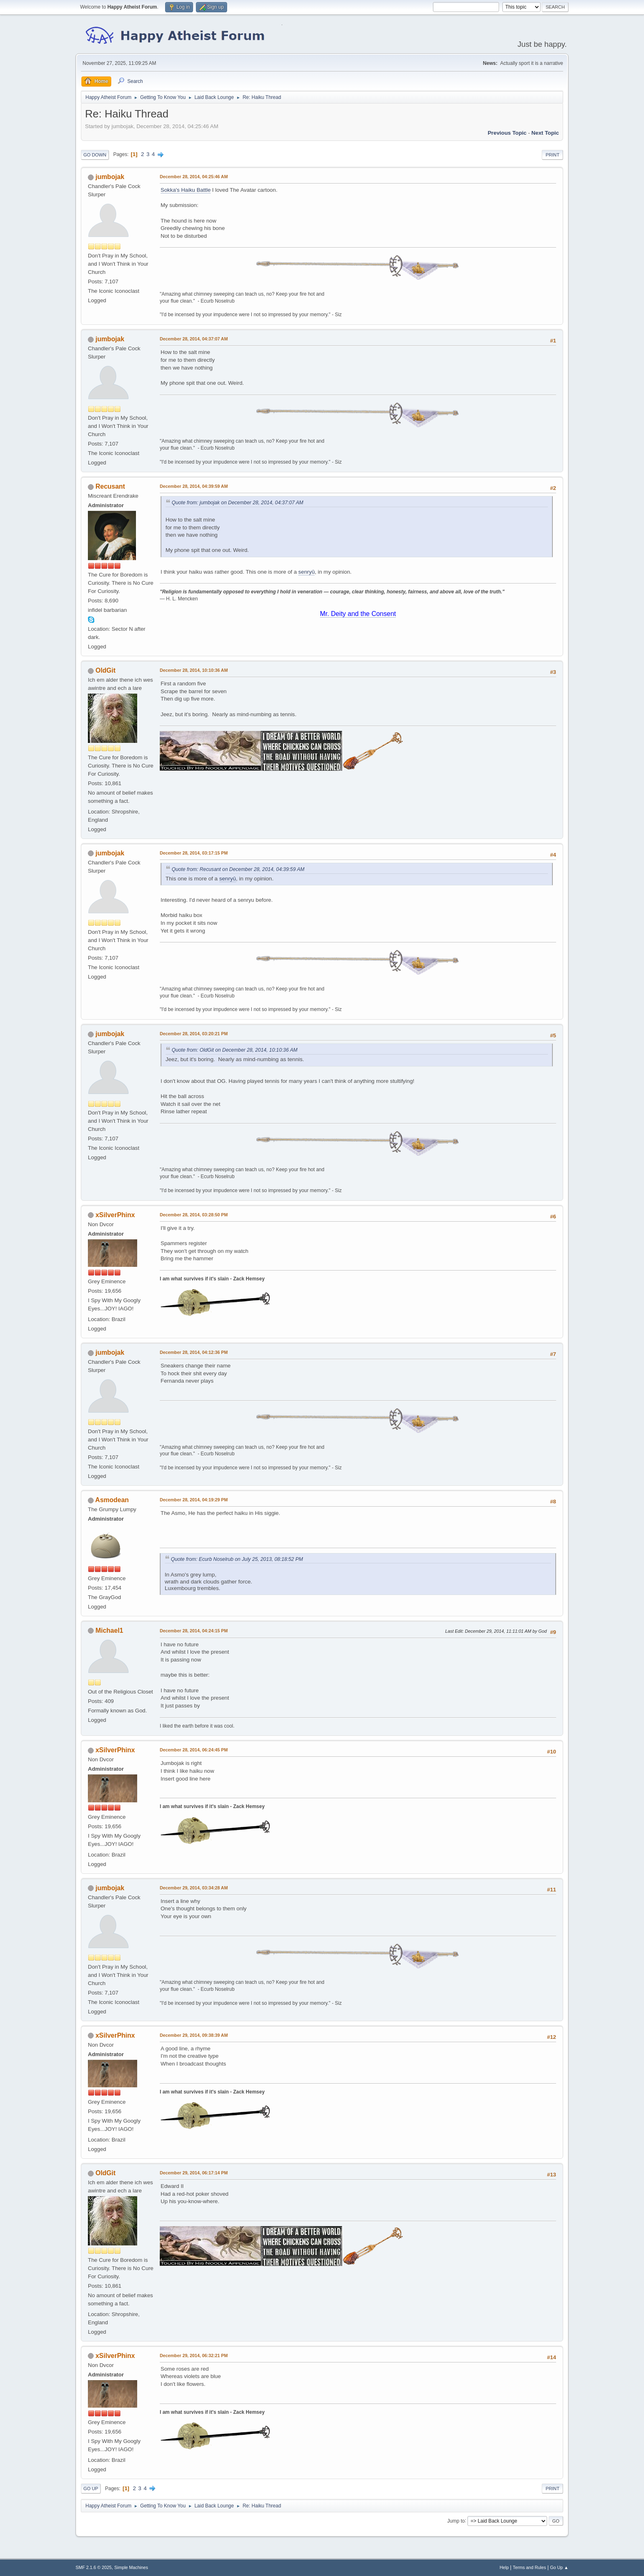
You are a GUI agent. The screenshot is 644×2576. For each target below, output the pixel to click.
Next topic (545, 133)
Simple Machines (131, 2567)
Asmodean (112, 1499)
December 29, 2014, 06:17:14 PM (194, 2172)
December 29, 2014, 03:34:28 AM (194, 1887)
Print (552, 154)
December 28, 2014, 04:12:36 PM (194, 1352)
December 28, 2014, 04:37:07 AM (194, 338)
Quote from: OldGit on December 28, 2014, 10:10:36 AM (234, 1050)
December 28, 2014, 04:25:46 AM (194, 176)
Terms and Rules (529, 2567)
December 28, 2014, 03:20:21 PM (194, 1033)
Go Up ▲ (559, 2567)
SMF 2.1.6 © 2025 (94, 2567)
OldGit (105, 670)
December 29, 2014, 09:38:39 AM (194, 2035)
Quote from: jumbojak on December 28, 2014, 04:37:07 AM (238, 503)
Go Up (90, 2488)
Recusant (110, 486)
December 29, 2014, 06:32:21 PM (194, 2355)
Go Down (94, 154)
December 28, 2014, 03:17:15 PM (194, 852)
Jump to (456, 2520)
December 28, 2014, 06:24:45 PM (194, 1749)
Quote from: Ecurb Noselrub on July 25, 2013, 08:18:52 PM (237, 1559)
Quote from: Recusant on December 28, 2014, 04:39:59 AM (238, 869)
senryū (306, 572)
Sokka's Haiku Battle (186, 190)
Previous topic (507, 133)
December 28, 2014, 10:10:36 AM (194, 670)
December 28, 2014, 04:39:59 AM (194, 486)
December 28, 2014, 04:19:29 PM (194, 1499)
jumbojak (109, 176)
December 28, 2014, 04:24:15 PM (194, 1630)
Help (504, 2567)
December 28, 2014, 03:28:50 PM (194, 1214)
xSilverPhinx (115, 1214)
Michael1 (109, 1630)
